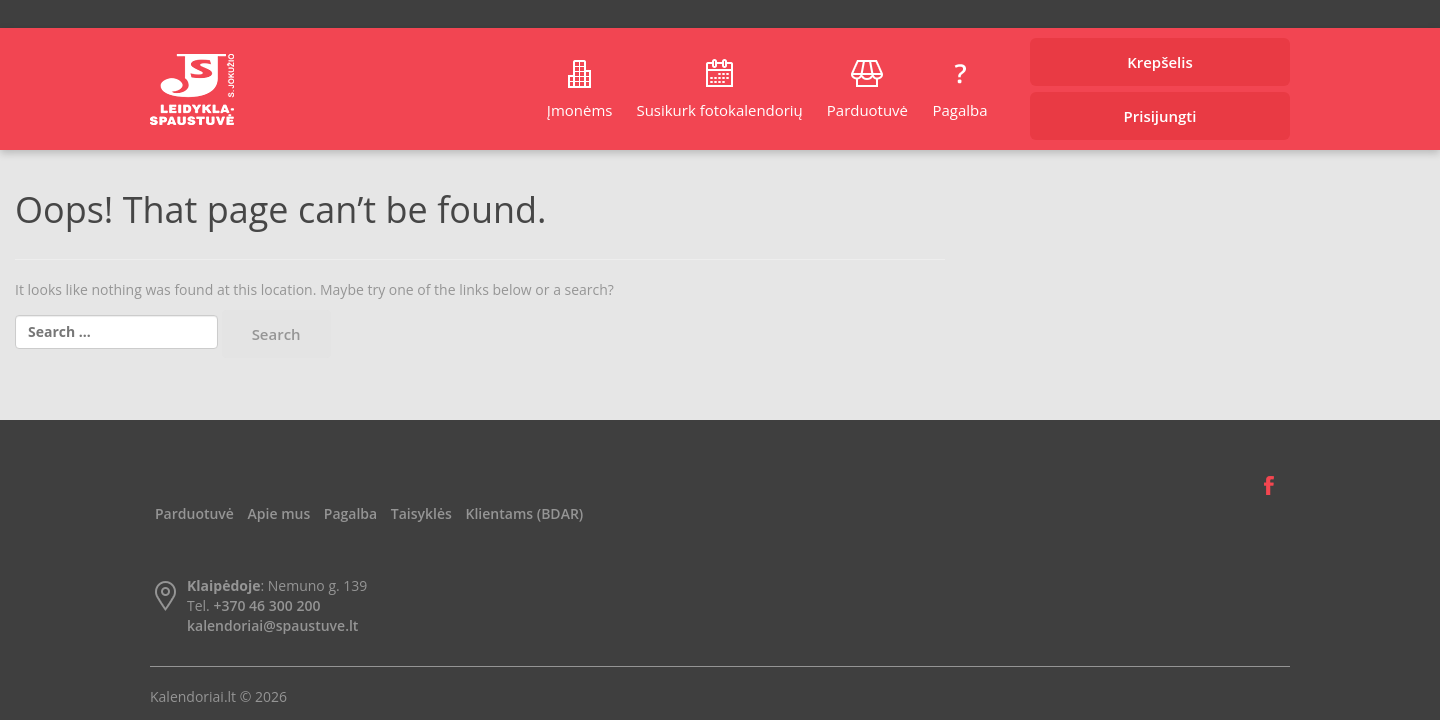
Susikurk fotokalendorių (719, 110)
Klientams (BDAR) (525, 513)
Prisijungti (1160, 116)
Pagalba (959, 110)
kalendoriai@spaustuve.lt (272, 625)
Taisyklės (421, 513)
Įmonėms (580, 110)
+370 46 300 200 (266, 605)
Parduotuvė (867, 110)
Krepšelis (1160, 62)
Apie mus (279, 513)
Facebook (1269, 486)
